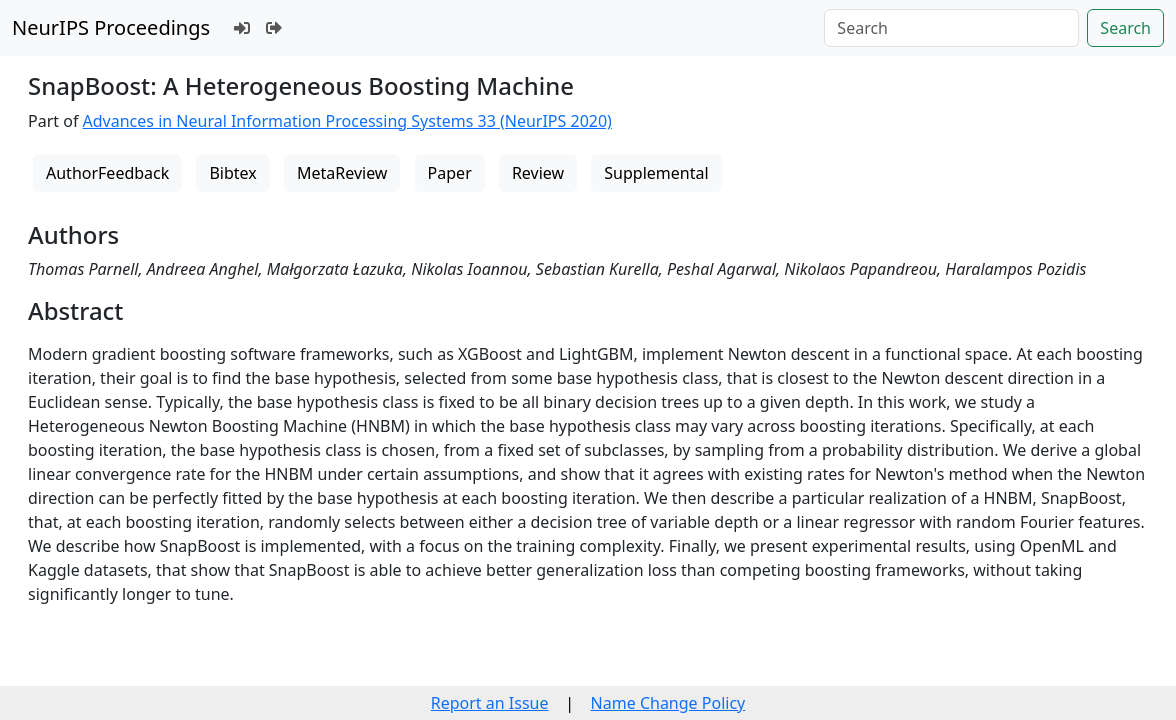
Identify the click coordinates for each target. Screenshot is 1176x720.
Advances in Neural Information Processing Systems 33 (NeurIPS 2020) (347, 121)
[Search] (951, 28)
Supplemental (656, 173)
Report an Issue (490, 703)
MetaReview (342, 173)
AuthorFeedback (107, 173)
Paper (450, 173)
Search (1125, 28)
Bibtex (232, 173)
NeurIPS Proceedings (111, 27)
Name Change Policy (668, 703)
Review (538, 173)
